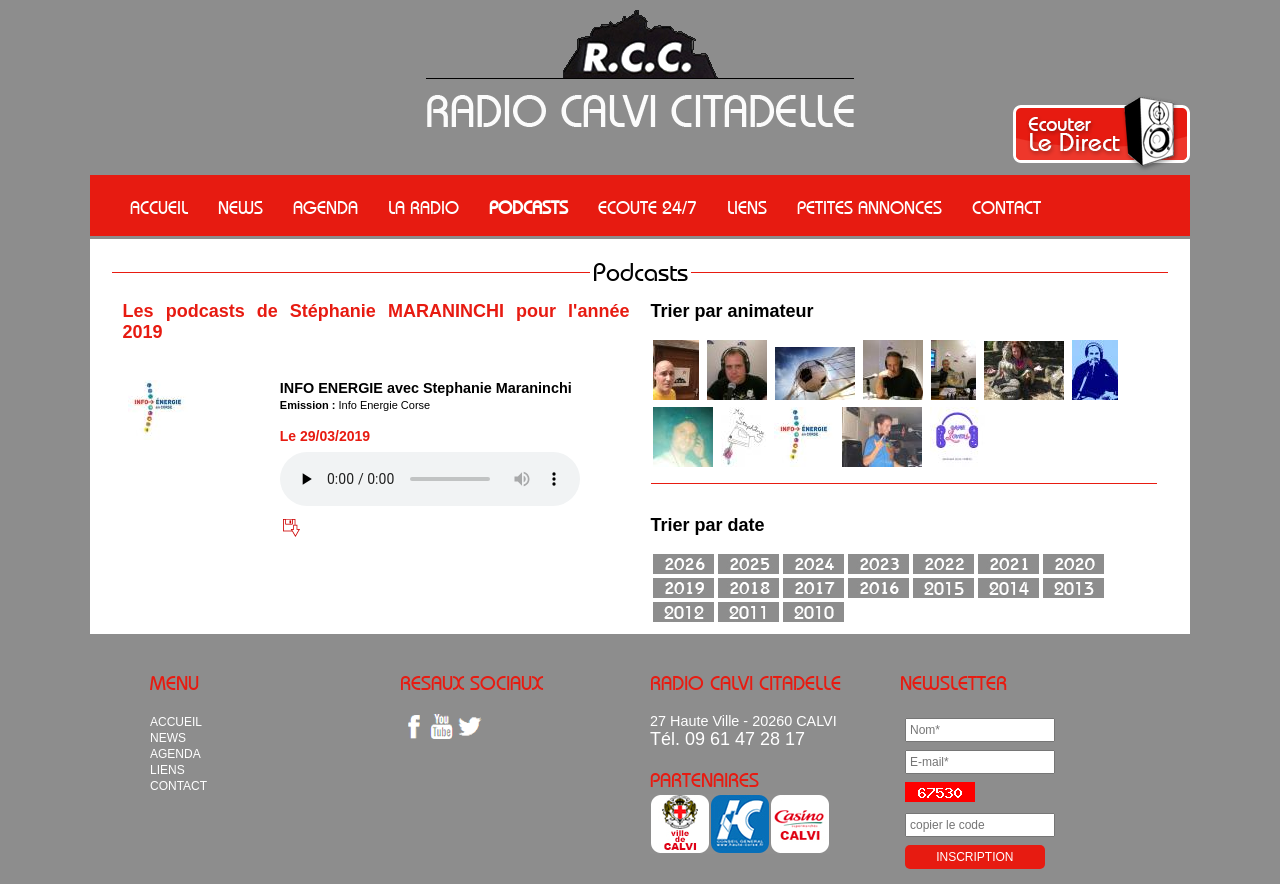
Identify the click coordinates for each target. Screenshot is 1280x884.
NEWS (240, 208)
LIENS (747, 208)
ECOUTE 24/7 (647, 208)
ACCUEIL (159, 208)
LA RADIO (423, 208)
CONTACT (1006, 208)
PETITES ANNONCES (869, 208)
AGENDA (325, 208)
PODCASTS (528, 208)
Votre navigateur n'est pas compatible (430, 479)
